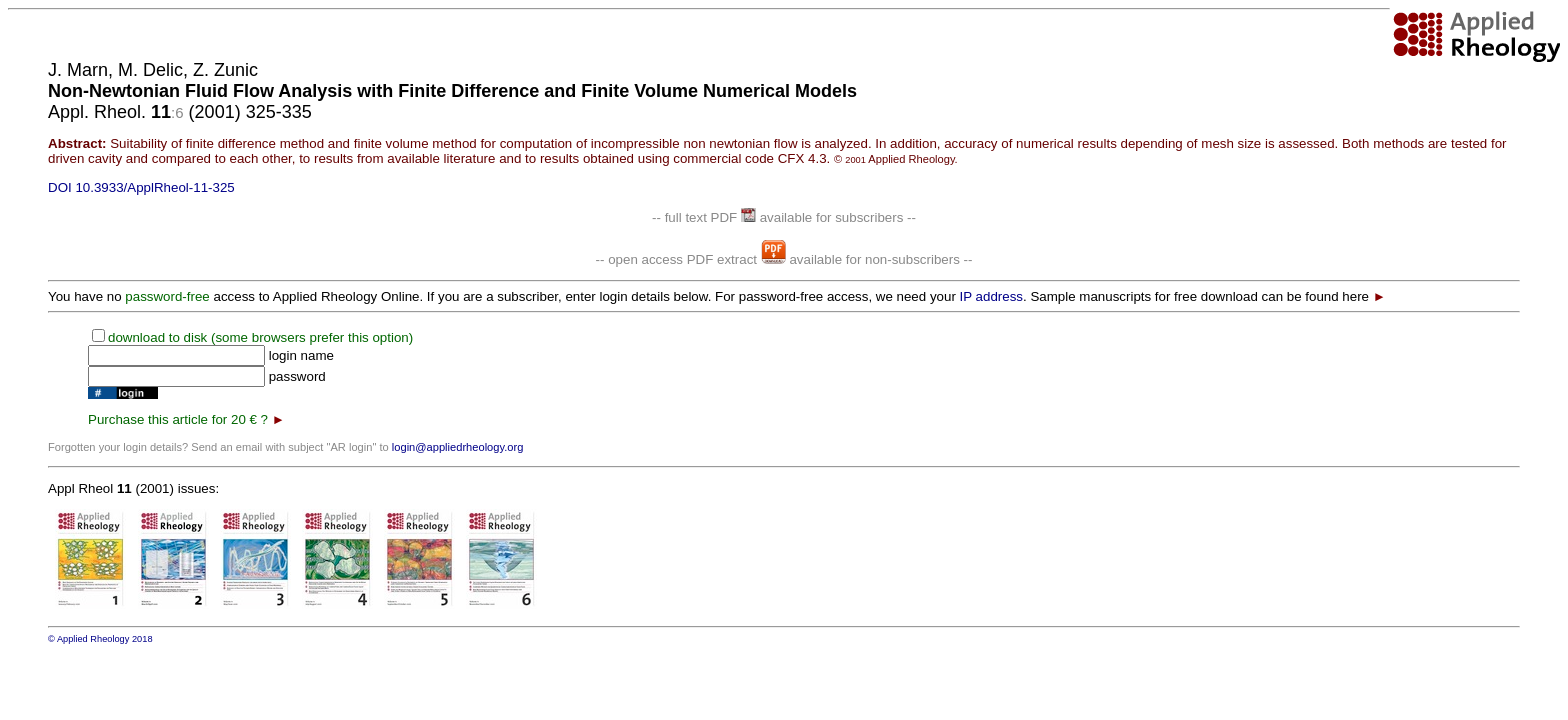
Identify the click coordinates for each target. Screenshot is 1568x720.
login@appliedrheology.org (458, 447)
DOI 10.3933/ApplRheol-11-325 (141, 187)
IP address (991, 296)
